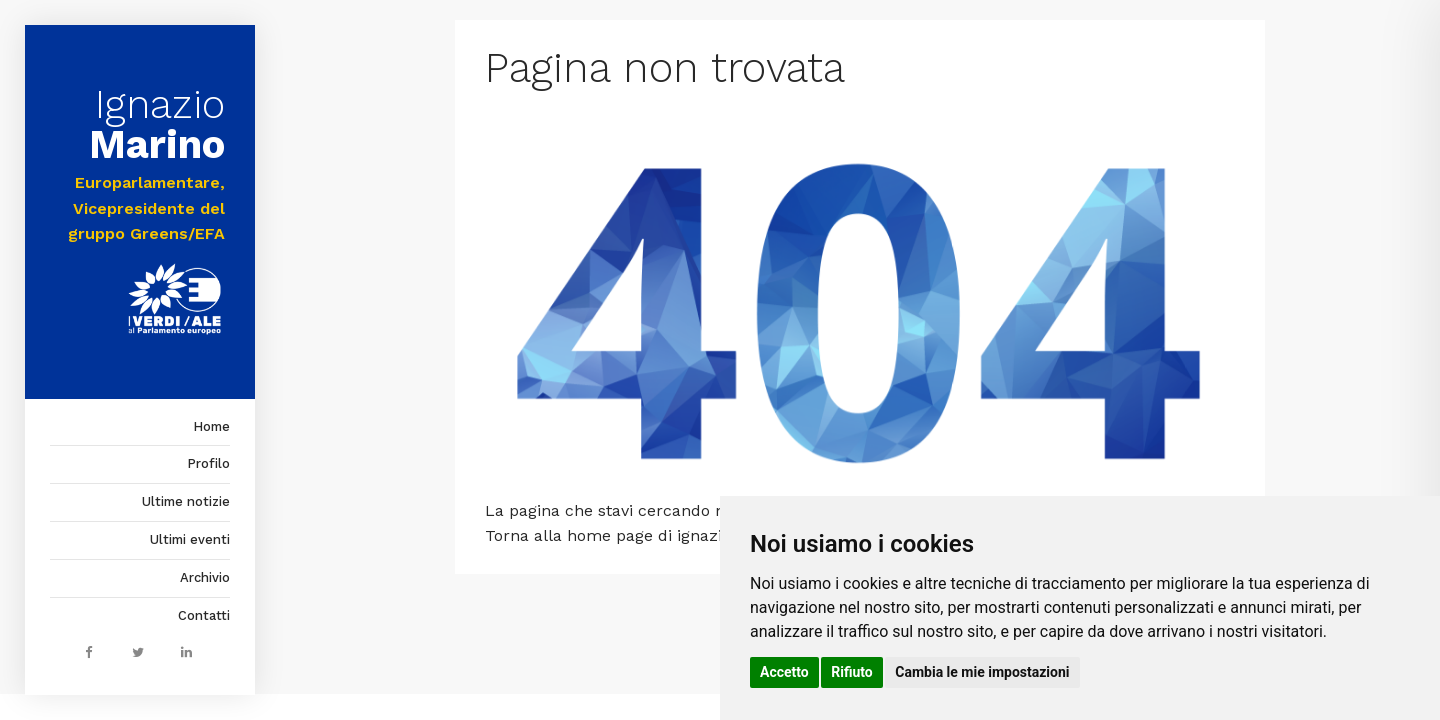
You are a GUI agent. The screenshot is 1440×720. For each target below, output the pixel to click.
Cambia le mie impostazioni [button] (982, 672)
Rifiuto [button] (852, 672)
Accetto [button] (784, 672)
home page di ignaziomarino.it (683, 535)
